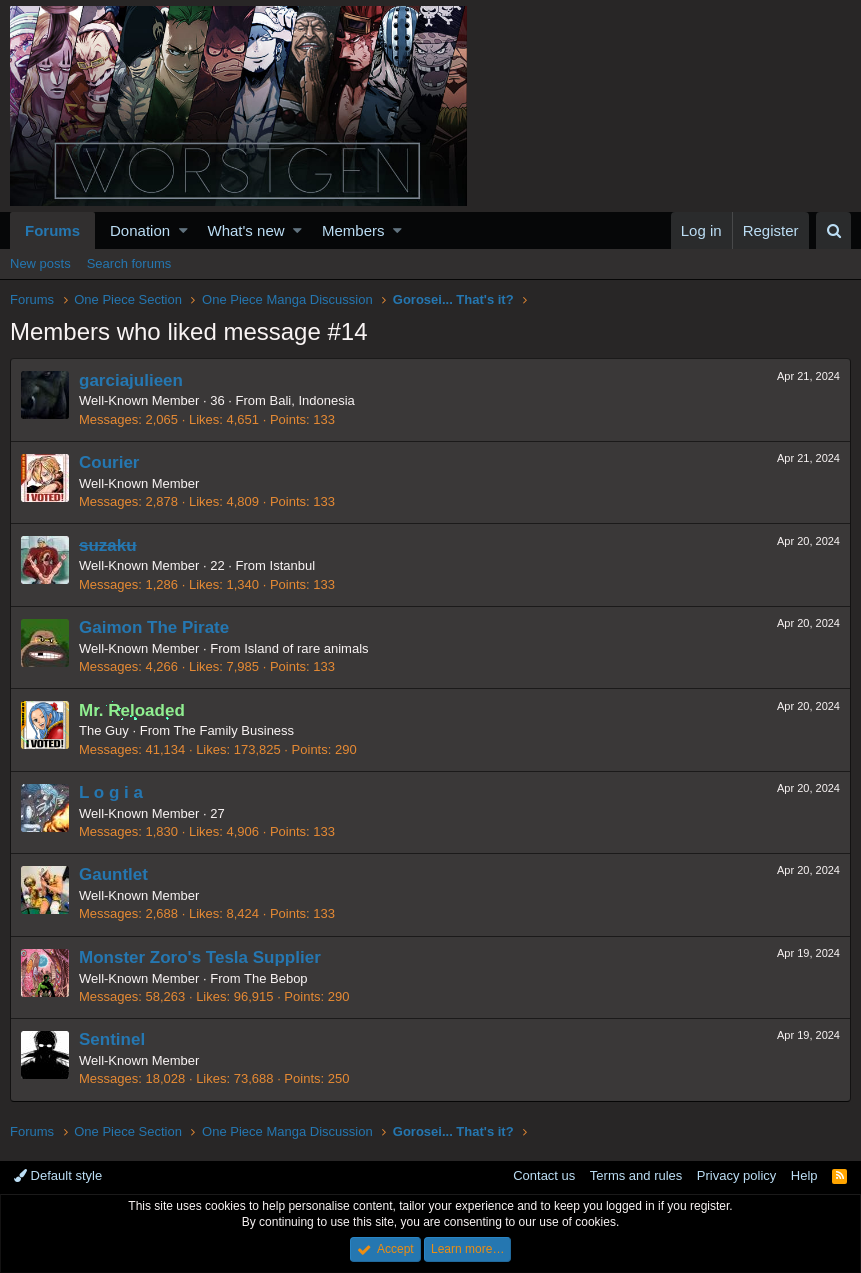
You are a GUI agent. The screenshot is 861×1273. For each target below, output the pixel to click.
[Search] (833, 230)
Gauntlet (113, 874)
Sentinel (112, 1039)
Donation (140, 230)
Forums (52, 230)
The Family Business (233, 730)
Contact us (544, 1175)
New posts (40, 263)
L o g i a (111, 792)
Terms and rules (636, 1175)
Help (804, 1175)
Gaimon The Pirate (154, 627)
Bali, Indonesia (312, 400)
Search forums (129, 263)
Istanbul (293, 565)
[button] (183, 230)
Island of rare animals (306, 648)
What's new (246, 230)
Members (353, 230)
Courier (109, 462)
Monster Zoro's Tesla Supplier (200, 957)
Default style (58, 1175)
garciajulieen (131, 380)
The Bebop (276, 978)
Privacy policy (736, 1175)
